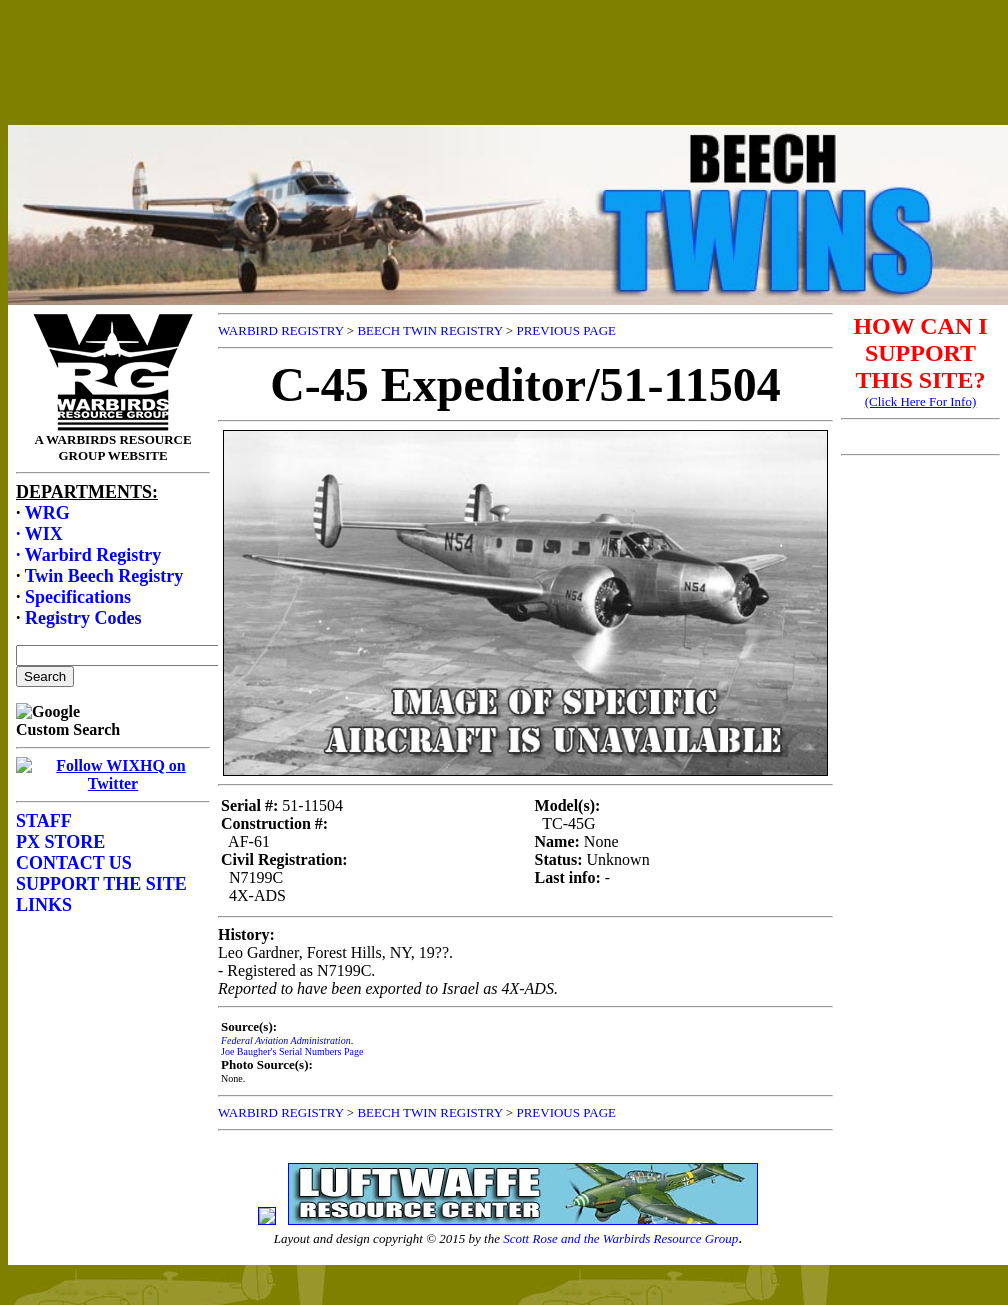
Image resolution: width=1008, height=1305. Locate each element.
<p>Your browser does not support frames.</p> (508, 83)
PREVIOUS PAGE (566, 330)
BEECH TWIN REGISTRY (429, 330)
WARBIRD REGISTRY (281, 330)
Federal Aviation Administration (286, 1040)
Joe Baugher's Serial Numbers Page (292, 1051)
